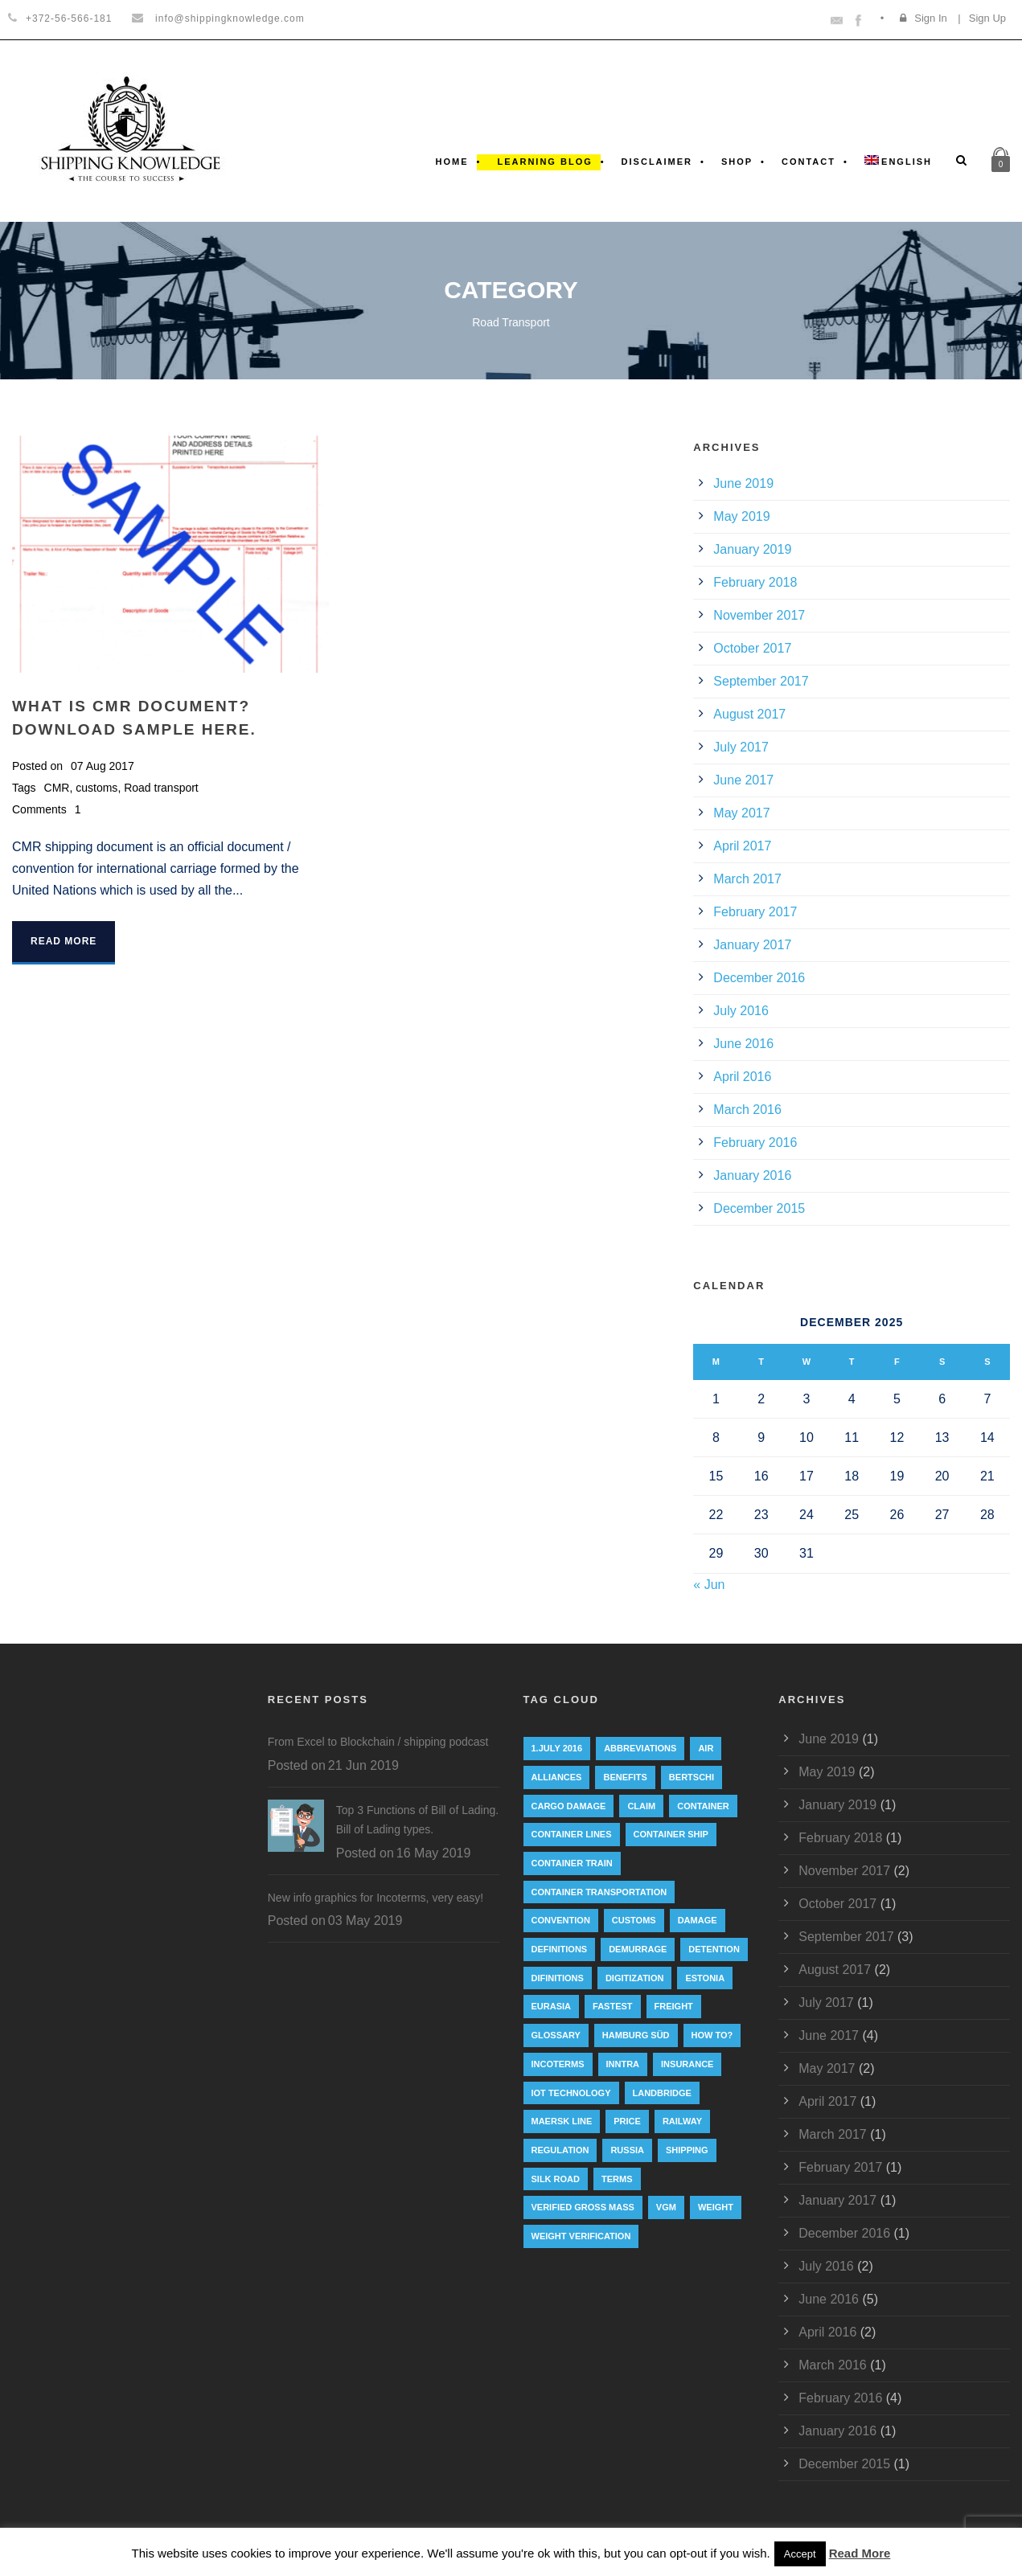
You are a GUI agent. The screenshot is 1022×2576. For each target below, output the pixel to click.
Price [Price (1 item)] (627, 2121)
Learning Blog (544, 161)
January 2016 (752, 1175)
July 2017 (741, 747)
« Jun (708, 1584)
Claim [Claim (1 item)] (641, 1806)
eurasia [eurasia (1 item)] (552, 2006)
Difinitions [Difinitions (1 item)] (558, 1978)
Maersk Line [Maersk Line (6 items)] (562, 2121)
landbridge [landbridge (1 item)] (662, 2093)
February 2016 (755, 1142)
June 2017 (743, 780)
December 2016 (759, 978)
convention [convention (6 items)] (561, 1920)
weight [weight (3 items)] (715, 2207)
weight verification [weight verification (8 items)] (581, 2236)
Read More (63, 941)
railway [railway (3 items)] (682, 2121)
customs (96, 787)
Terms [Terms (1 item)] (617, 2179)
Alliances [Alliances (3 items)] (557, 1777)
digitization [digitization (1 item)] (634, 1978)
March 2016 (747, 1109)
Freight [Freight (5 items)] (674, 2006)
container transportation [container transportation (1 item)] (599, 1892)
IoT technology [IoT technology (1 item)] (571, 2093)
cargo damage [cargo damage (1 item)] (569, 1806)
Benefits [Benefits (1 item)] (624, 1777)
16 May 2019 (433, 1853)
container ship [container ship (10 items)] (671, 1834)
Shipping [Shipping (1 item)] (687, 2150)
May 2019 (741, 516)
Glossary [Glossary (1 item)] (556, 2035)
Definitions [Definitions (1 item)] (560, 1949)
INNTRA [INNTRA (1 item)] (623, 2064)
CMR (57, 787)
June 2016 (743, 1043)
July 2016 (741, 1011)
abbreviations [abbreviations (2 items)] (640, 1748)
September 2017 (760, 681)
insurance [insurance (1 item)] (687, 2064)
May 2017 (741, 813)
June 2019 (743, 483)
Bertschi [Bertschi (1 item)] (691, 1777)
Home (452, 161)
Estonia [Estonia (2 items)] (704, 1978)
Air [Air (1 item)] (705, 1748)
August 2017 (749, 714)
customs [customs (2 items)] (634, 1920)
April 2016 (742, 1076)
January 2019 (752, 549)
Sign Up (987, 18)
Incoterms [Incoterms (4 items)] (558, 2064)
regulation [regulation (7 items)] (560, 2150)
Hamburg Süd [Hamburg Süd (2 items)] (636, 2035)
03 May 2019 (365, 1920)
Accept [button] (800, 2554)
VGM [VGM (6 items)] (666, 2207)
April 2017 (742, 846)
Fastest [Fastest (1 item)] (613, 2006)
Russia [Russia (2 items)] (627, 2150)
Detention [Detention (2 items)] (714, 1949)
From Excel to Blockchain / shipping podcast (378, 1741)
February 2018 (755, 582)
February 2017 (755, 912)
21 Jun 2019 (363, 1765)
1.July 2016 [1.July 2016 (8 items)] (557, 1748)
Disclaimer (657, 161)
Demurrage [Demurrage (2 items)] (638, 1949)
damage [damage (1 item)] (697, 1920)
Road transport (161, 787)
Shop (737, 161)
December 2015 (759, 1208)
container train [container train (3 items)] (572, 1863)
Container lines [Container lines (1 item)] (572, 1834)
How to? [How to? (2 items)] (712, 2035)
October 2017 (752, 648)
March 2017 (747, 879)
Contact (808, 161)
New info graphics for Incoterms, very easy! (375, 1897)
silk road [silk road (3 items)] (556, 2179)
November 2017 (759, 615)
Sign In (930, 18)
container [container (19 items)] (703, 1806)
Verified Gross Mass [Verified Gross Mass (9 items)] (583, 2207)
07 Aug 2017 (102, 766)
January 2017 (752, 945)
